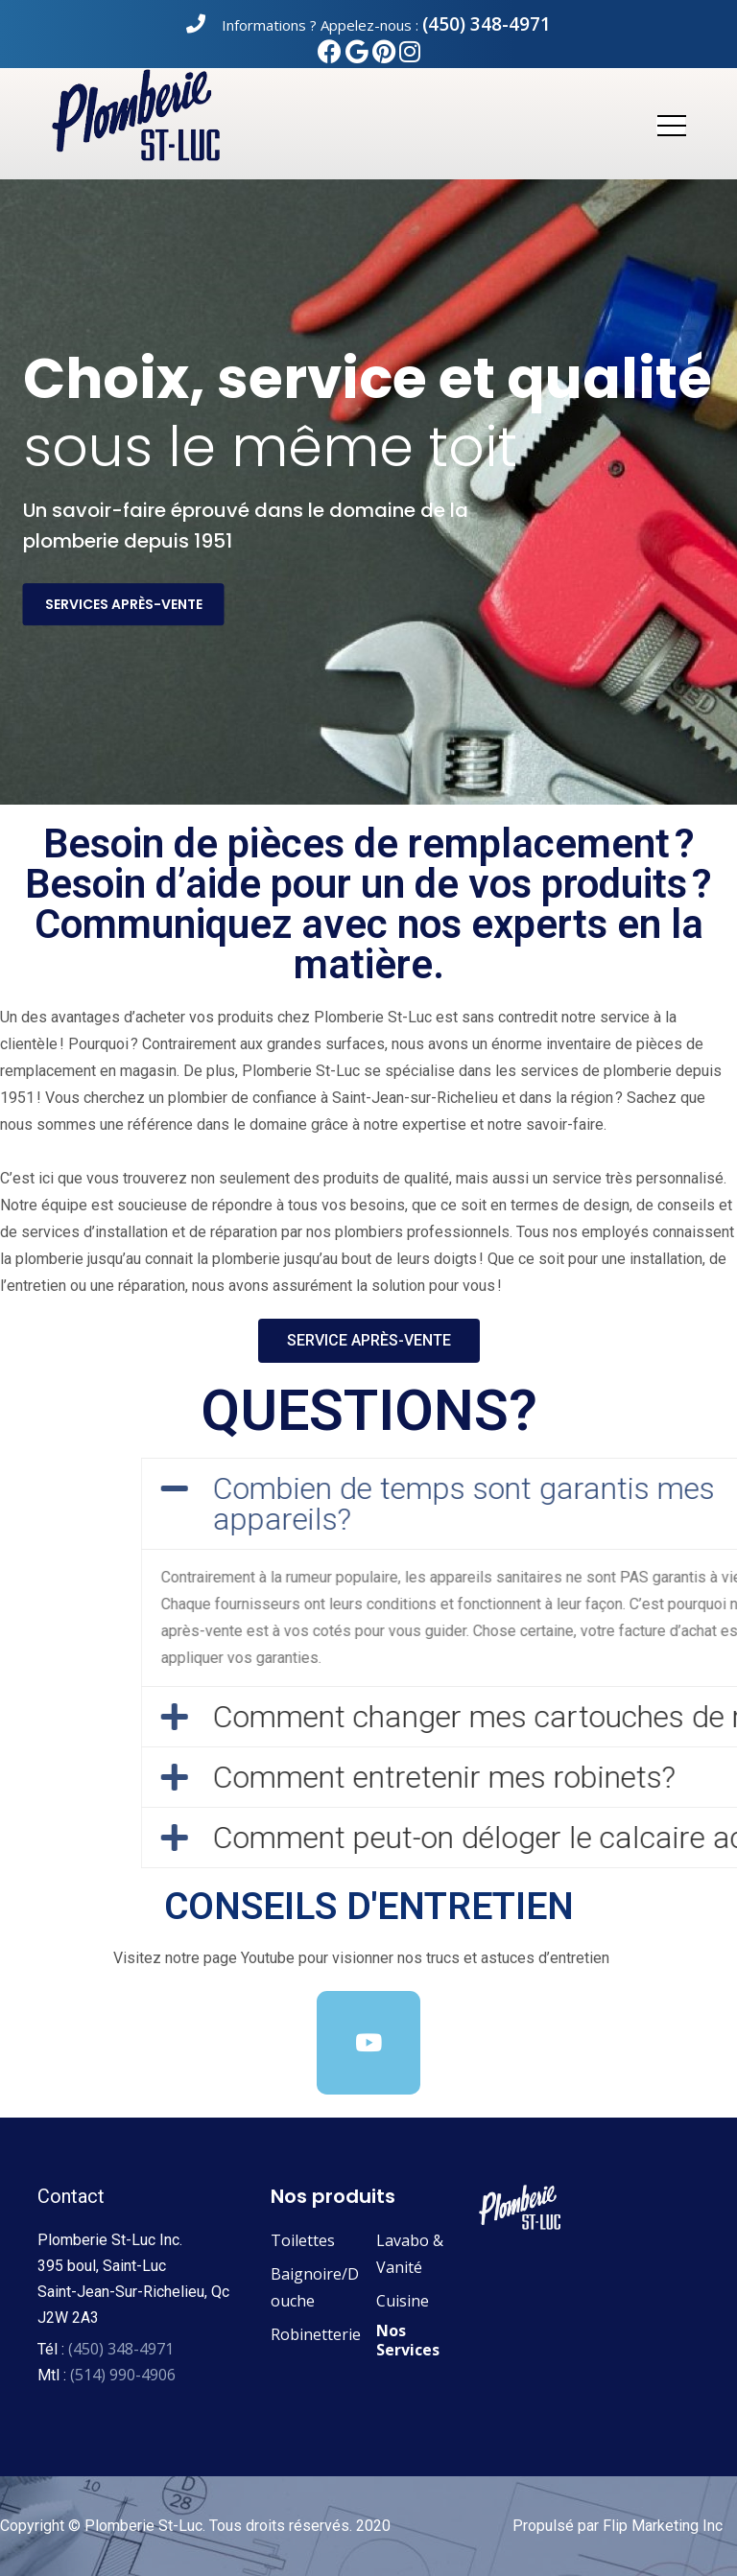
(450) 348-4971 (486, 24)
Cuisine (402, 2300)
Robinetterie (316, 2334)
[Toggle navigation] (670, 124)
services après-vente (123, 604)
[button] (369, 1341)
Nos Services (408, 2340)
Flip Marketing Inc (663, 2526)
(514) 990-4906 (123, 2374)
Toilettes (303, 2240)
